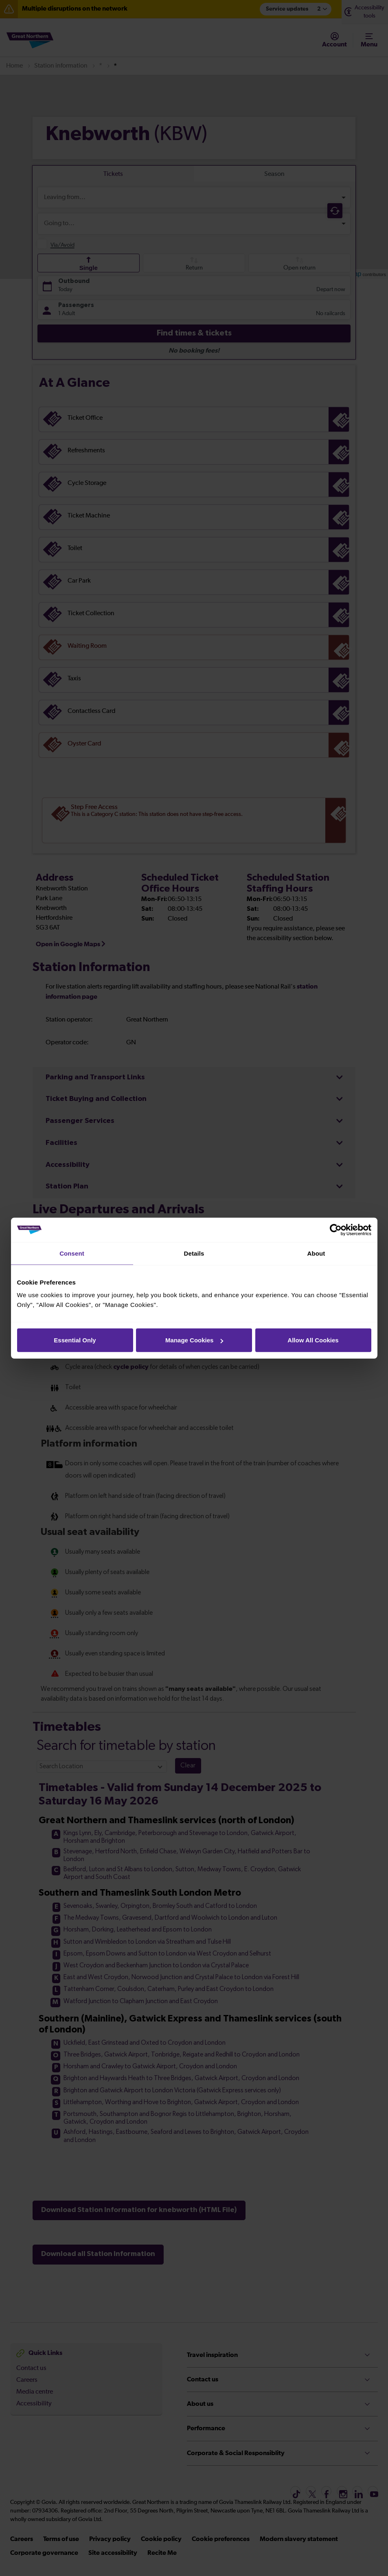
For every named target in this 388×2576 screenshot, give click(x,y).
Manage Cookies (194, 1340)
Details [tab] (194, 1253)
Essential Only (75, 1340)
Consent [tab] (71, 1253)
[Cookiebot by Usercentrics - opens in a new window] (335, 1229)
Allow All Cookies (312, 1340)
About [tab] (316, 1253)
